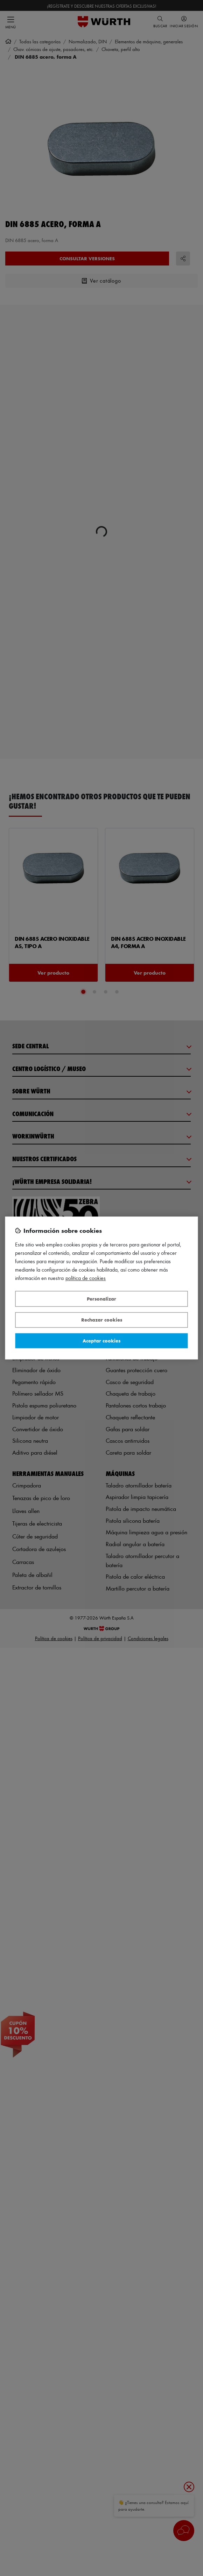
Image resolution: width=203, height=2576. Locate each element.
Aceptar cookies (101, 1341)
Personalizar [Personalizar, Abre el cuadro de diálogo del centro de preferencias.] (101, 1299)
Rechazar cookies (101, 1320)
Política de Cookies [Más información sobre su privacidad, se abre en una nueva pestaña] (85, 1278)
